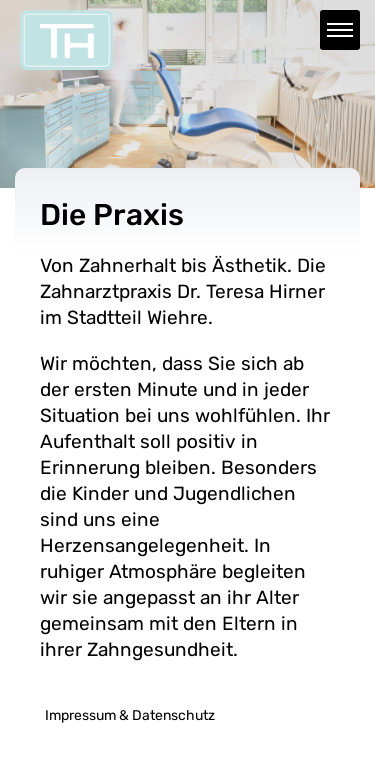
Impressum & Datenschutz (130, 715)
